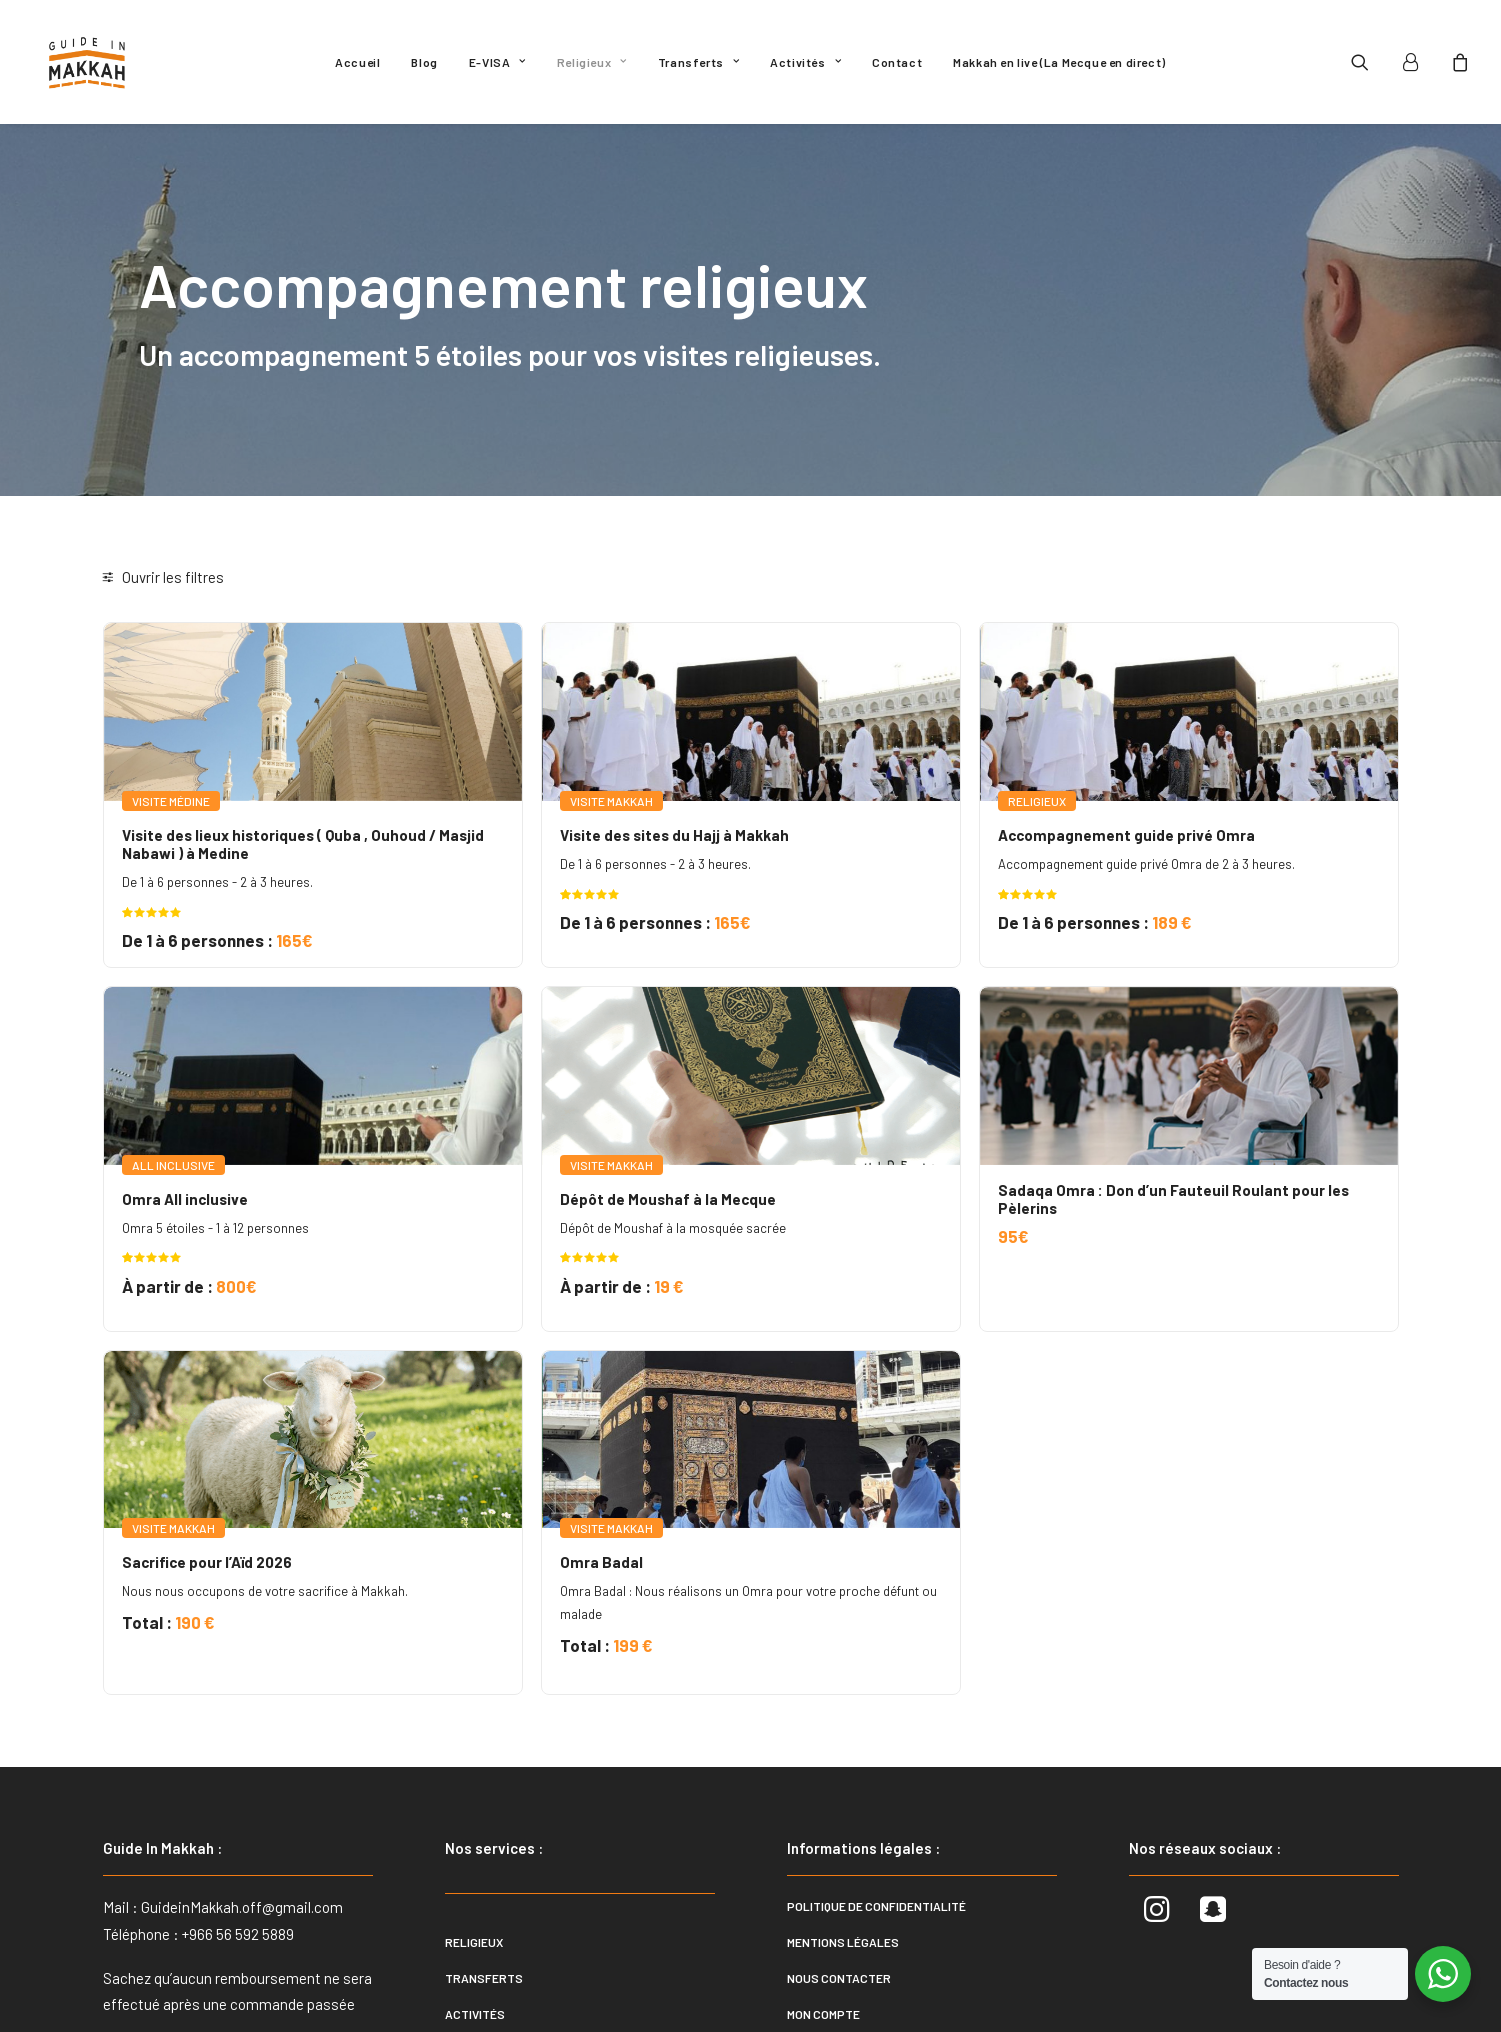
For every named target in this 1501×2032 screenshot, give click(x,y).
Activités (805, 62)
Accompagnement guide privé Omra (1219, 795)
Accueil (357, 62)
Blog (424, 62)
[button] (1372, 62)
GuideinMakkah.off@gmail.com (242, 1802)
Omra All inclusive (465, 1124)
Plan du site (825, 1945)
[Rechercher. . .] (234, 655)
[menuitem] (357, 62)
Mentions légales (843, 1837)
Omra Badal (787, 1452)
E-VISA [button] (497, 62)
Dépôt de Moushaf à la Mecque (854, 1124)
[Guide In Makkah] (87, 62)
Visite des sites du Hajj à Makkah (860, 795)
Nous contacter (839, 1873)
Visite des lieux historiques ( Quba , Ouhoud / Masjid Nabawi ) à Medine (525, 804)
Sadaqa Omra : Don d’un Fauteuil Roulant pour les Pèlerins (1206, 1124)
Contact (897, 62)
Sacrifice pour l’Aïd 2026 (487, 1452)
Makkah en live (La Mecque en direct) (1059, 62)
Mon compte (823, 1909)
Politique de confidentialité (876, 1801)
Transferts (698, 62)
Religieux (592, 62)
